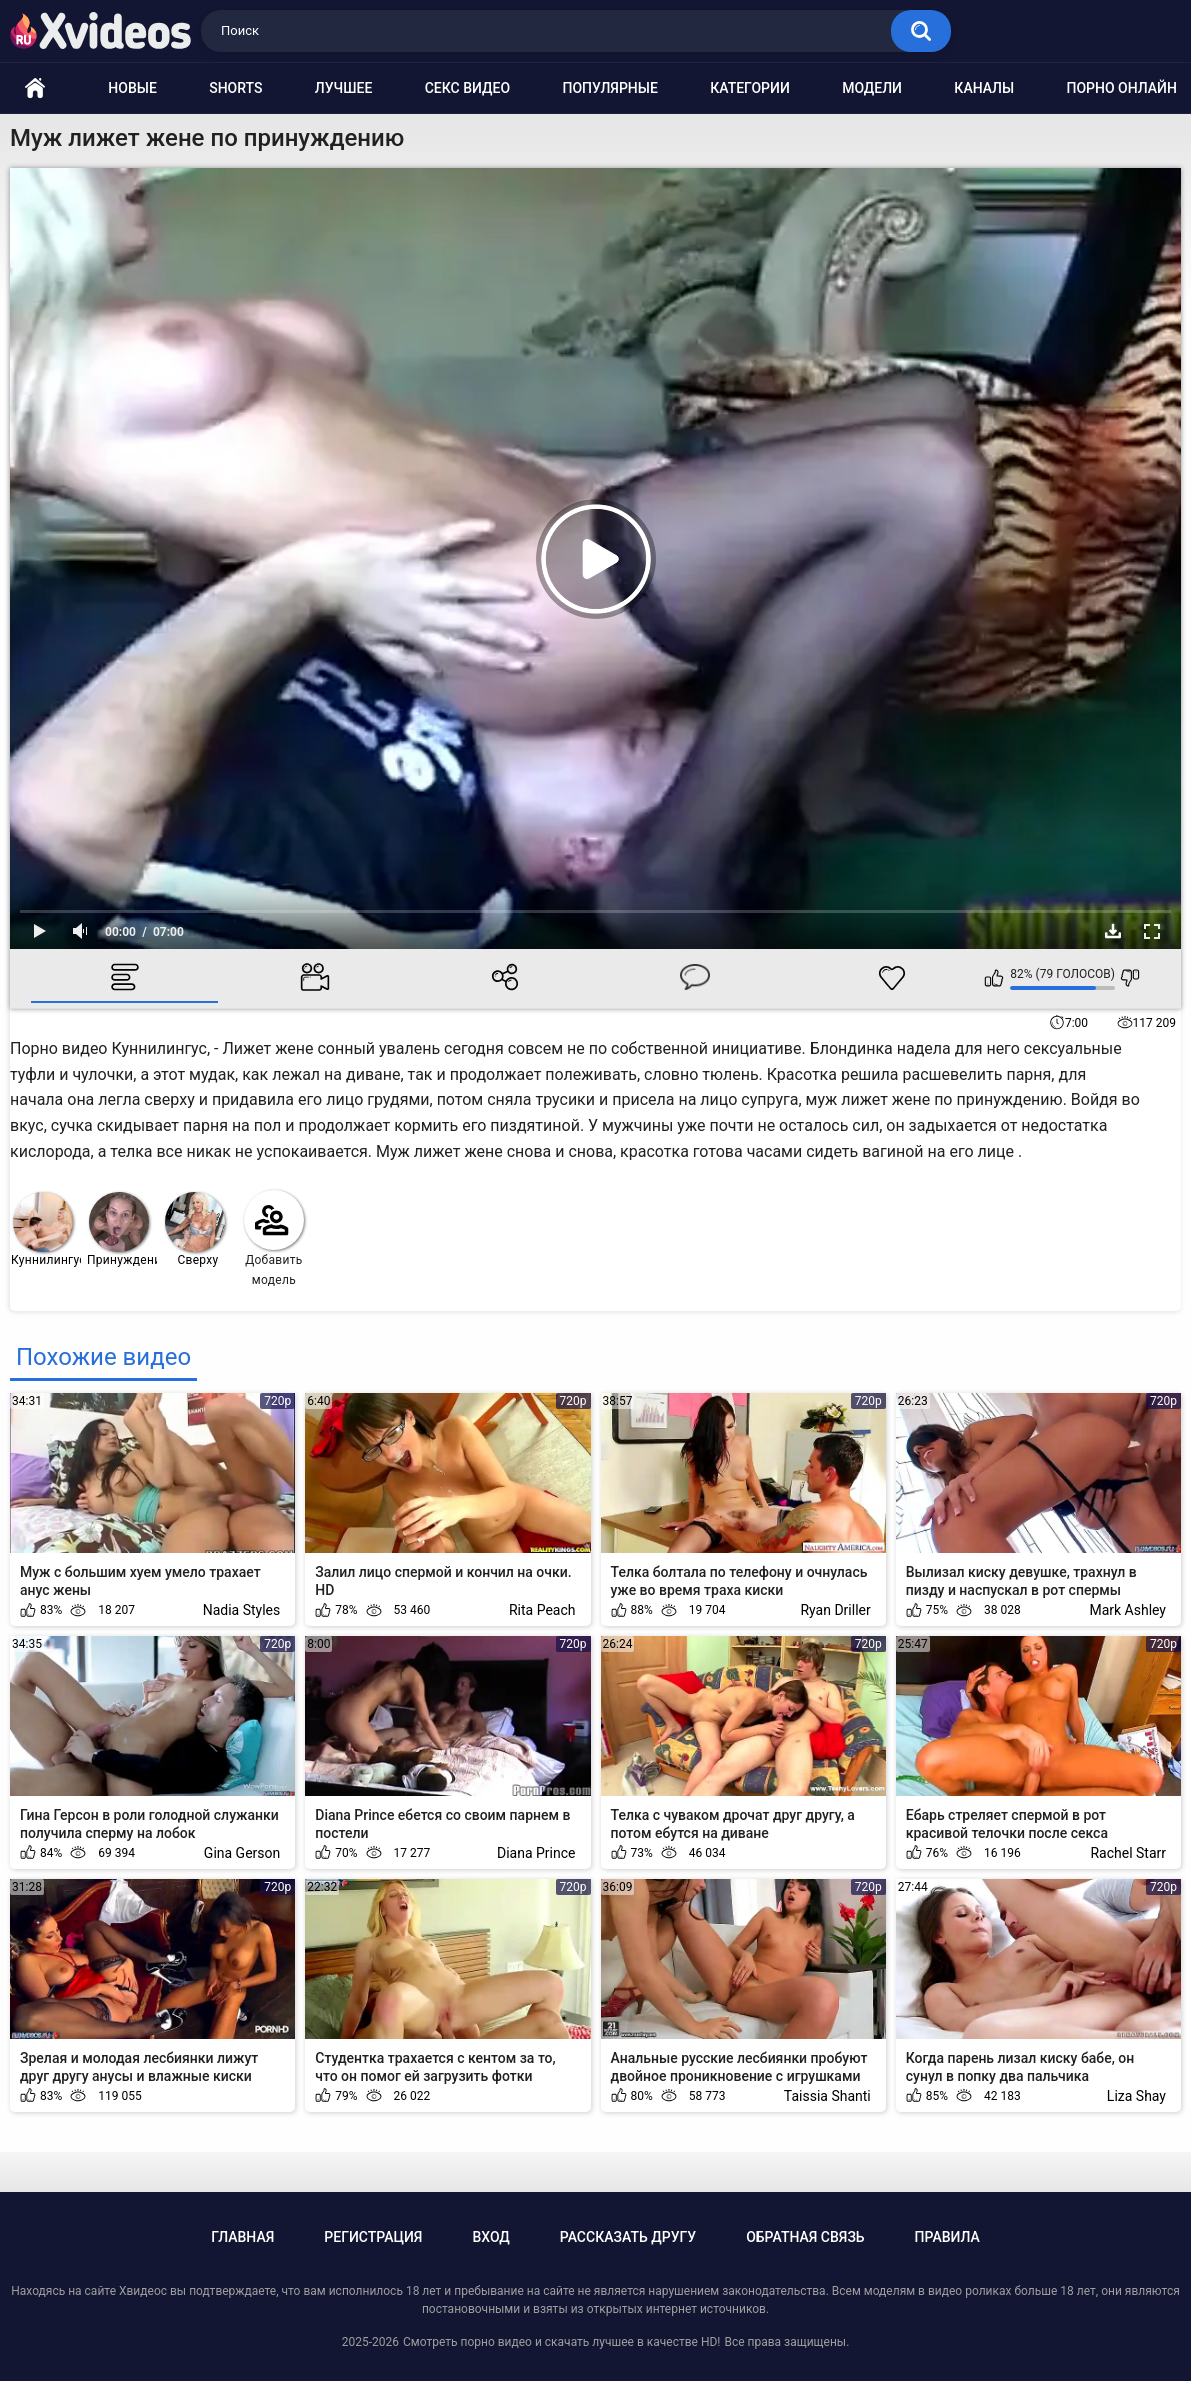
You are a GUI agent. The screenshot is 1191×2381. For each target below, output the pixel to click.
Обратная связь (805, 2237)
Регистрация (373, 2237)
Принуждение (122, 1229)
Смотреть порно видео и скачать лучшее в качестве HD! (561, 2342)
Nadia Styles (242, 1610)
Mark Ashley (1127, 1610)
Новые (132, 88)
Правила (947, 2237)
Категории (750, 88)
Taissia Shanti (827, 2096)
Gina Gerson (242, 1853)
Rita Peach (542, 1610)
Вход (490, 2237)
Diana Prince (536, 1853)
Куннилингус (46, 1229)
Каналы (984, 88)
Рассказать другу (628, 2237)
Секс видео (467, 88)
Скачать (1113, 931)
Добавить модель (274, 1238)
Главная (242, 2237)
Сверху (195, 1229)
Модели (872, 88)
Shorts (235, 88)
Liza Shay (1136, 2096)
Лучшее (344, 88)
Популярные (609, 88)
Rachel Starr (1128, 1853)
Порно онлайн (1122, 88)
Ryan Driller (835, 1610)
